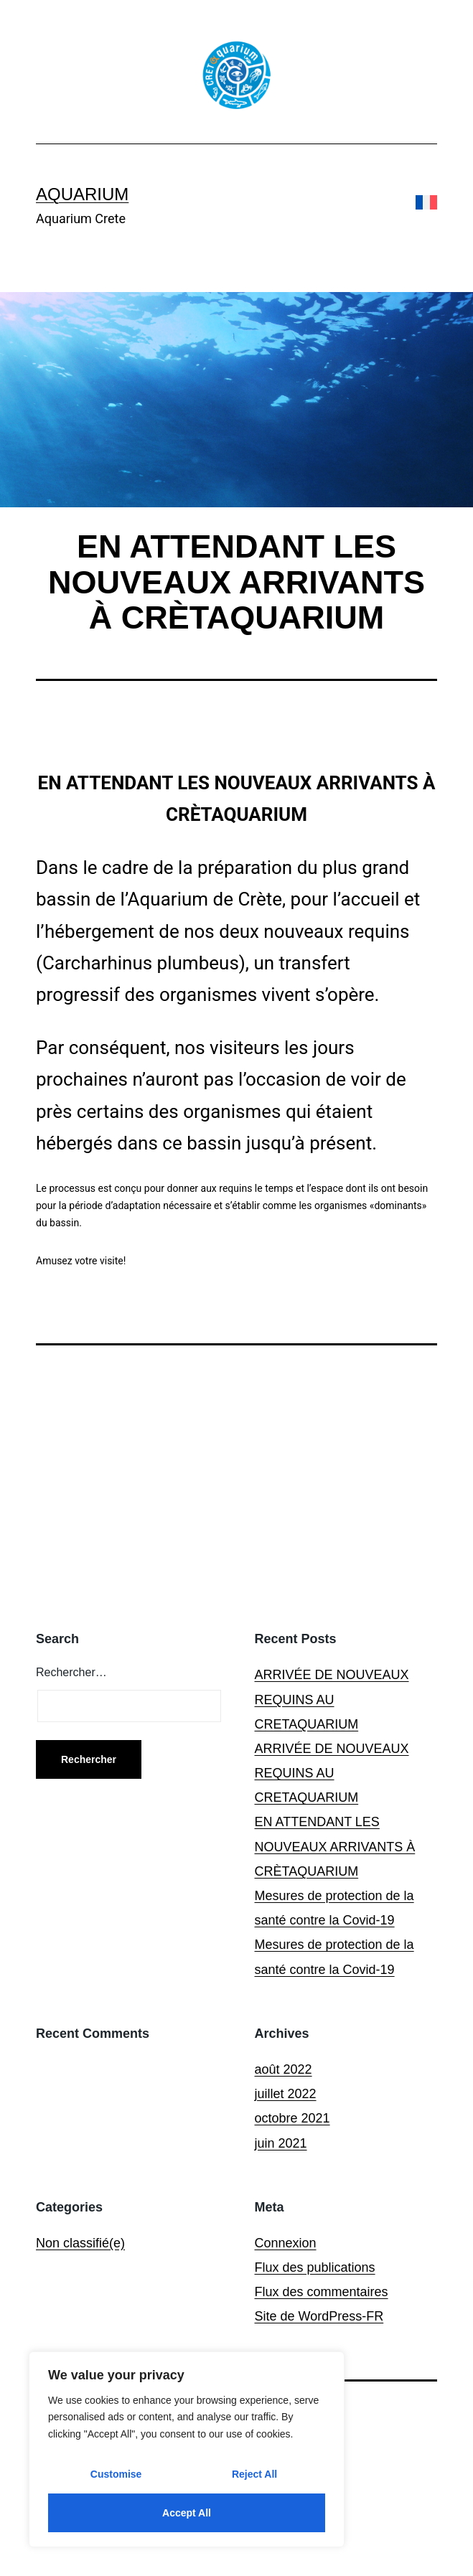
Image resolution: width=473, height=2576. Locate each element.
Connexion (286, 2243)
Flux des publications (315, 2267)
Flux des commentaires (321, 2292)
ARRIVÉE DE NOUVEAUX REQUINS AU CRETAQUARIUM (332, 1699)
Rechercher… (71, 1672)
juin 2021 (281, 2143)
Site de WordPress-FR (319, 2316)
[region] (187, 2449)
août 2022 (283, 2069)
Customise (116, 2474)
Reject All (254, 2474)
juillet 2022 (286, 2094)
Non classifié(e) (80, 2243)
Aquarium (82, 194)
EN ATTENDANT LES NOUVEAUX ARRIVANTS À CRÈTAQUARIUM (335, 1846)
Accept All (186, 2513)
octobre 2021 (292, 2118)
